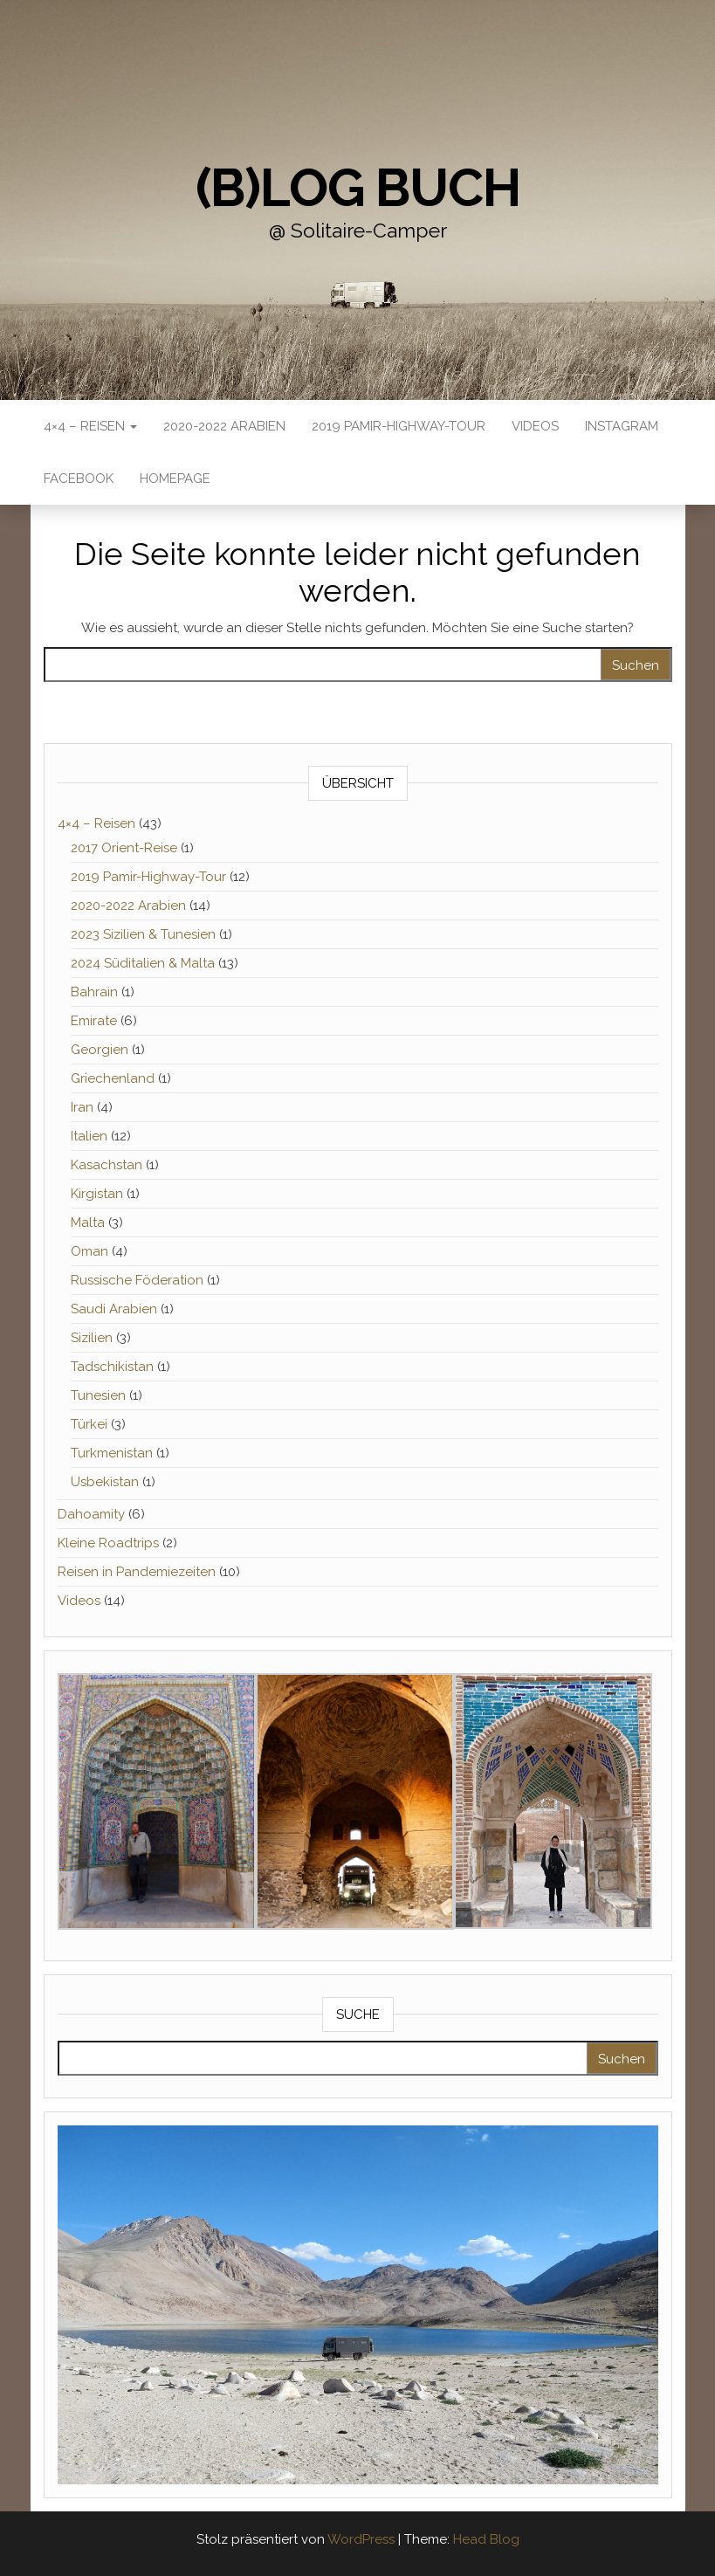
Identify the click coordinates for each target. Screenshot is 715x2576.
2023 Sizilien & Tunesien (143, 934)
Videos (535, 426)
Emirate (94, 1021)
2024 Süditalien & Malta (143, 963)
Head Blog (486, 2539)
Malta (88, 1222)
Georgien (99, 1049)
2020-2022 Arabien (224, 426)
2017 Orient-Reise (124, 848)
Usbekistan (105, 1482)
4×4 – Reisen (90, 426)
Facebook (78, 478)
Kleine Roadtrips (108, 1543)
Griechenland (113, 1078)
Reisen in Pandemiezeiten (137, 1572)
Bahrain (94, 992)
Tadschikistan (112, 1366)
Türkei (89, 1424)
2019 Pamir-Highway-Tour (398, 426)
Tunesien (98, 1395)
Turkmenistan (112, 1453)
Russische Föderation (137, 1280)
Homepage (175, 478)
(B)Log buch (358, 187)
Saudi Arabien (114, 1309)
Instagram (621, 426)
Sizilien (92, 1338)
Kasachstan (106, 1165)
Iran (82, 1107)
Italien (89, 1136)
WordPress (361, 2539)
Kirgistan (97, 1194)
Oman (89, 1251)
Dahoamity (91, 1514)
